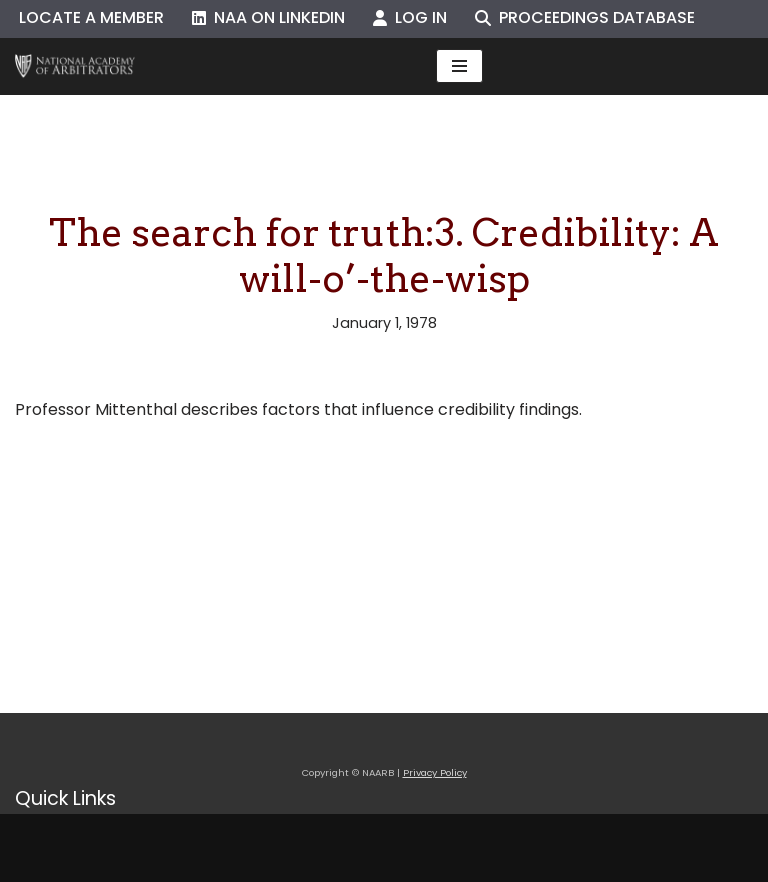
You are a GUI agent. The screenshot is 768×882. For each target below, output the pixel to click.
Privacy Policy (435, 772)
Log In (410, 17)
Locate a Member (91, 17)
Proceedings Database (585, 17)
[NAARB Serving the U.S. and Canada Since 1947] (75, 66)
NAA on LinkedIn (268, 17)
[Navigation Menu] (459, 66)
